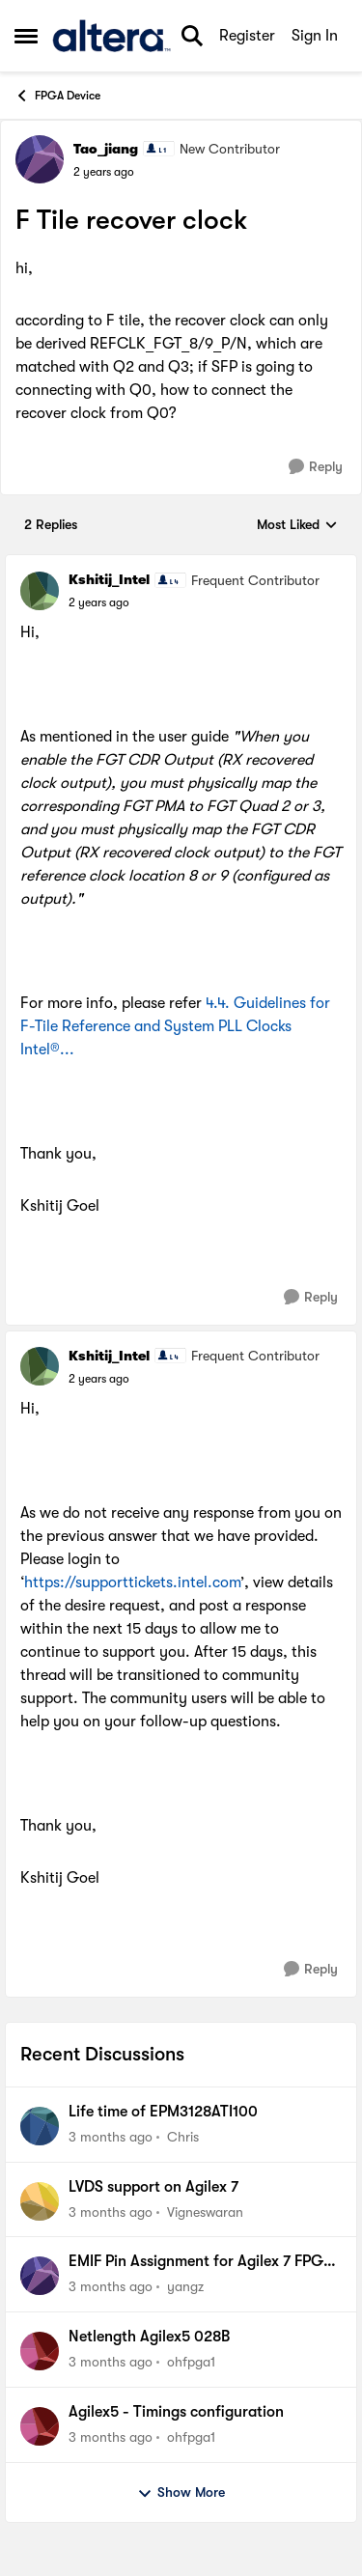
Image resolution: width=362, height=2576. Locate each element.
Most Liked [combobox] (297, 526)
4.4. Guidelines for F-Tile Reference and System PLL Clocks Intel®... (175, 1026)
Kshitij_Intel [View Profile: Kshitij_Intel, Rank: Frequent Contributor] (109, 579)
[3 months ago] (111, 2137)
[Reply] (316, 467)
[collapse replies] (181, 564)
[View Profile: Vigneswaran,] (39, 2201)
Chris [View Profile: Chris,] (183, 2136)
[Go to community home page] (111, 35)
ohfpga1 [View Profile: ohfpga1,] (191, 2361)
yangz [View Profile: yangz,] (185, 2286)
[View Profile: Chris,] (39, 2126)
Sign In (315, 35)
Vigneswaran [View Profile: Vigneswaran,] (205, 2211)
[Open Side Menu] (26, 35)
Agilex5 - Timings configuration (176, 2412)
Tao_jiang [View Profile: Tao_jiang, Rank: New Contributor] (105, 148)
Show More (181, 2493)
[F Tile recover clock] (99, 602)
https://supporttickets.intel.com (132, 1582)
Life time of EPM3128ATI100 (163, 2111)
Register (247, 35)
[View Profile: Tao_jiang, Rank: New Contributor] (39, 159)
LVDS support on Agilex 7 (153, 2187)
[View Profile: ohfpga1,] (39, 2351)
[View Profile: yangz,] (39, 2275)
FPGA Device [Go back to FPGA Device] (57, 95)
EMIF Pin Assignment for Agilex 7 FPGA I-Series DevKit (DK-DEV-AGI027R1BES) (202, 2262)
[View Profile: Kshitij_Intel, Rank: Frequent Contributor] (39, 591)
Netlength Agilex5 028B (149, 2336)
